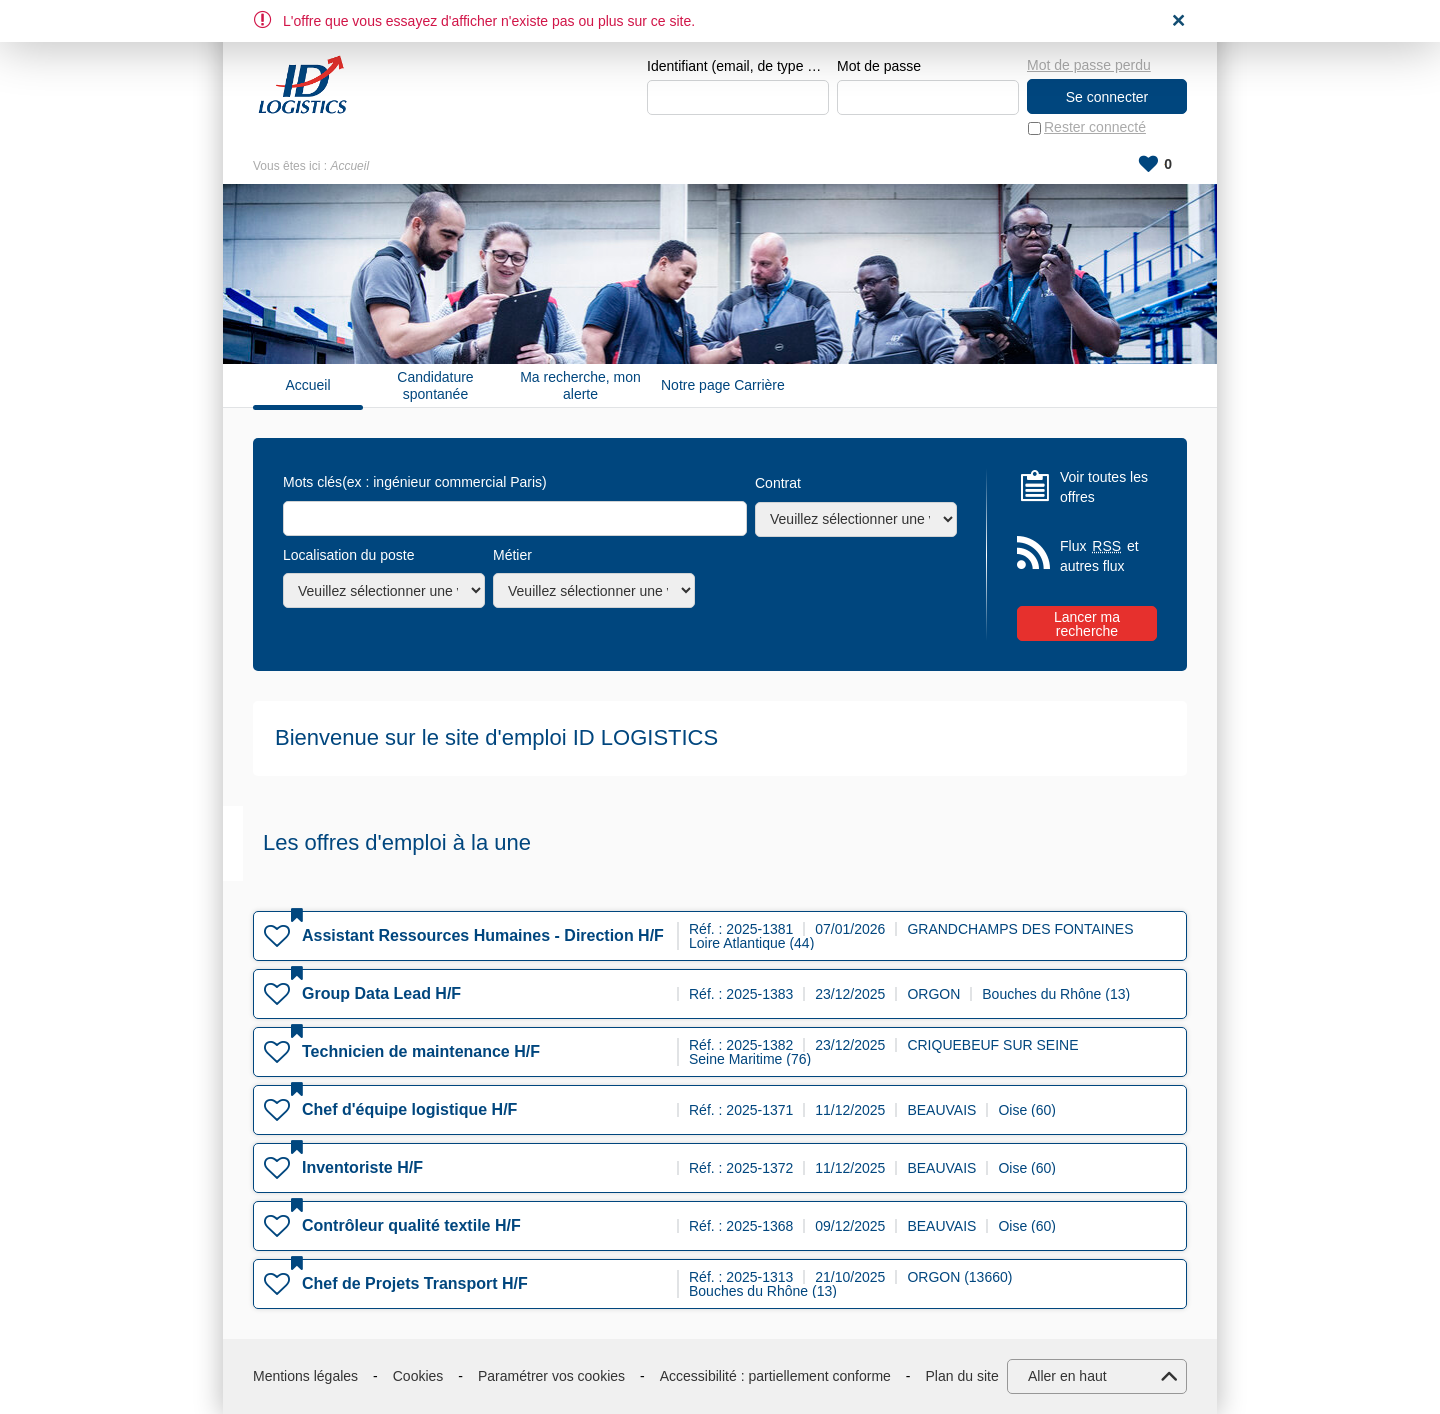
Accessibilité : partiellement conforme (775, 1376)
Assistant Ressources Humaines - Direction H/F (483, 935)
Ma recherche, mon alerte (580, 385)
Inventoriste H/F (362, 1167)
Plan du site (962, 1376)
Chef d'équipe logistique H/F (409, 1109)
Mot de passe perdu (1089, 65)
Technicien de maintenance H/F (421, 1051)
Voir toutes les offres (1104, 487)
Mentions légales (305, 1376)
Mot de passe (879, 66)
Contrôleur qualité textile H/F (411, 1225)
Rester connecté (1095, 128)
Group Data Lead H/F (381, 993)
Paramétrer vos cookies (551, 1376)
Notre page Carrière (723, 386)
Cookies (418, 1376)
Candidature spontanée (435, 385)
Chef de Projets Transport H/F (415, 1283)
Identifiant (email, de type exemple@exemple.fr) (738, 66)
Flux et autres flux (1099, 556)
